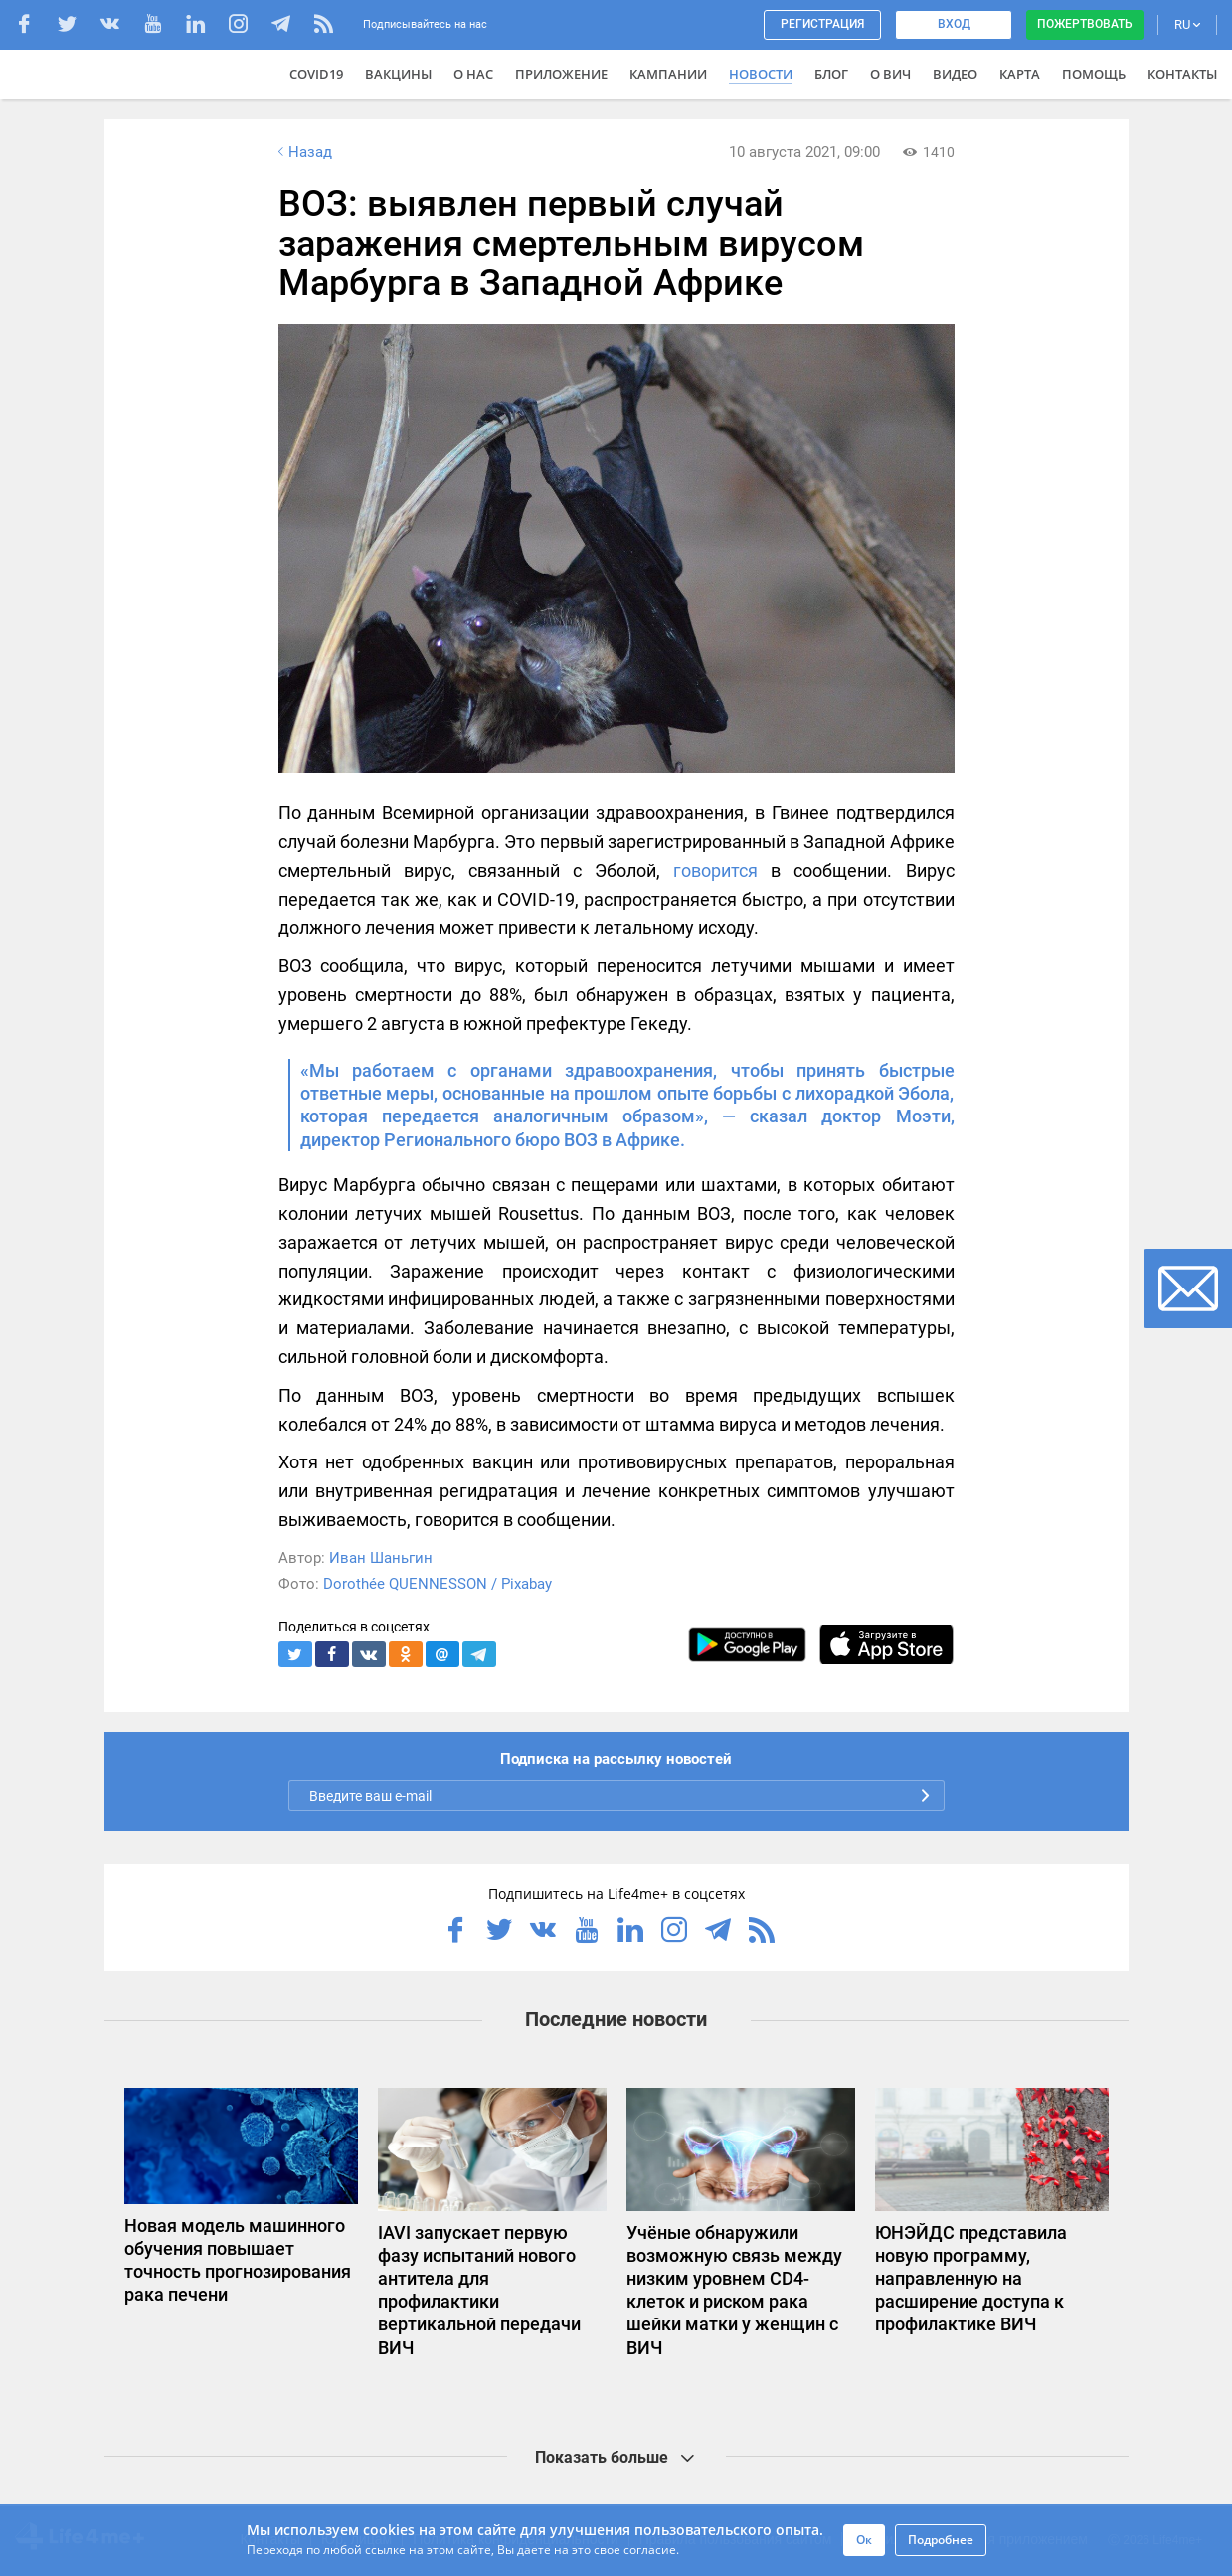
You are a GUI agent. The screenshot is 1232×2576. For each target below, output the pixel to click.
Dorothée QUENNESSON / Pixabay (437, 1584)
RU (1187, 24)
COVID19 (316, 74)
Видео (955, 74)
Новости (760, 74)
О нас (473, 74)
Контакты (1182, 74)
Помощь (1094, 74)
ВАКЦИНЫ (398, 74)
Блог (831, 74)
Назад (303, 152)
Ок (864, 2539)
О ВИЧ (890, 74)
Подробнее (940, 2539)
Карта (1019, 74)
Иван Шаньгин (381, 1558)
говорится (715, 870)
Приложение (561, 74)
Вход (954, 24)
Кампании (668, 74)
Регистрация (822, 24)
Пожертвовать (1085, 24)
